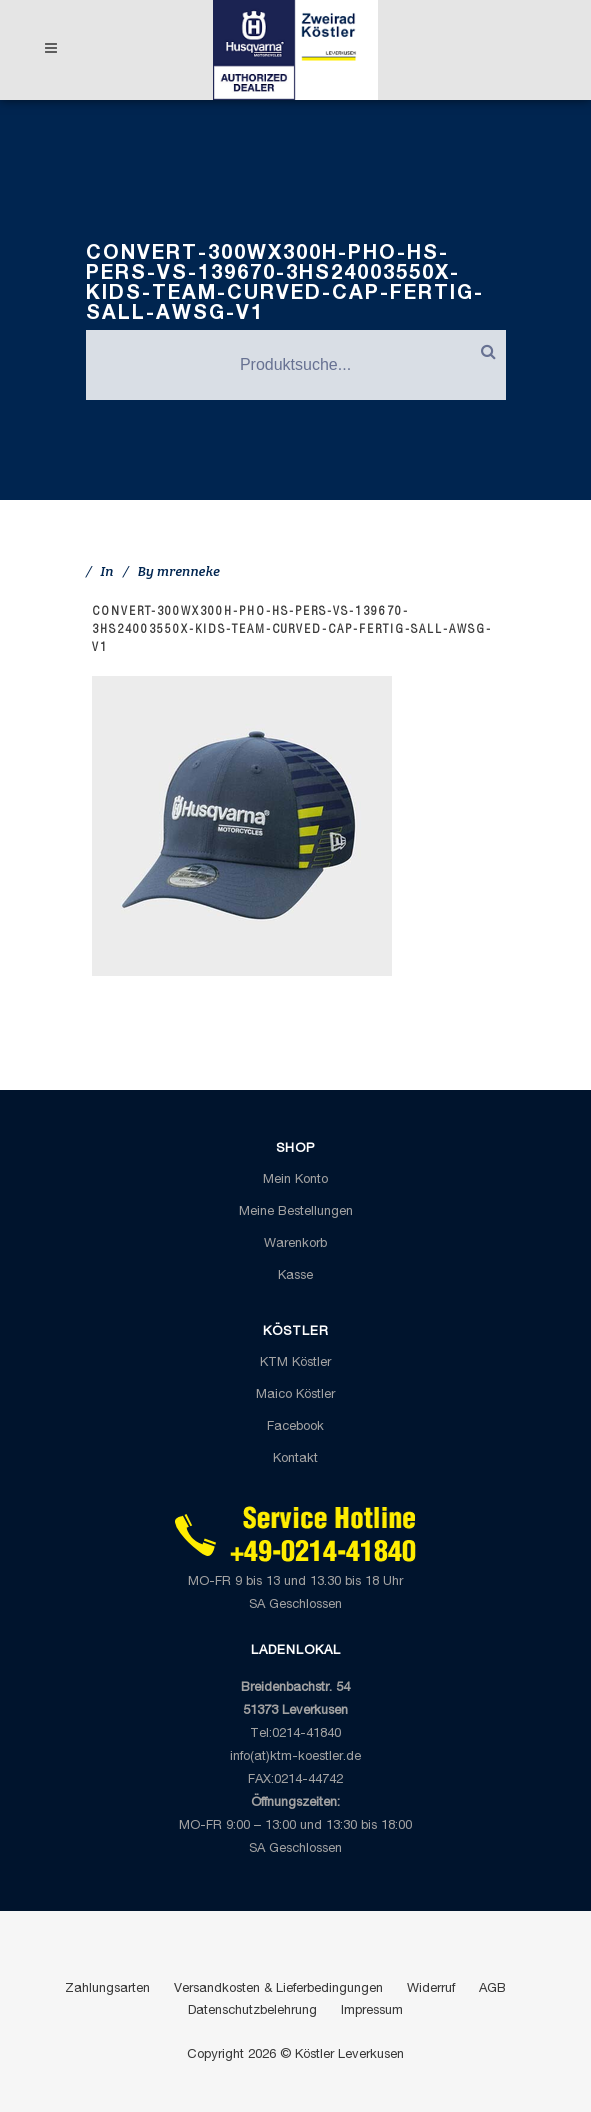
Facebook (295, 1427)
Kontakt (295, 1459)
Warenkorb (295, 1244)
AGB (492, 1989)
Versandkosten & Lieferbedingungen (278, 1989)
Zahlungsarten (107, 1989)
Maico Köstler (295, 1395)
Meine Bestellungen (296, 1212)
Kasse (295, 1276)
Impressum (372, 2011)
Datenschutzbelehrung (252, 2011)
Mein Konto (295, 1180)
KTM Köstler (295, 1363)
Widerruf (431, 1989)
